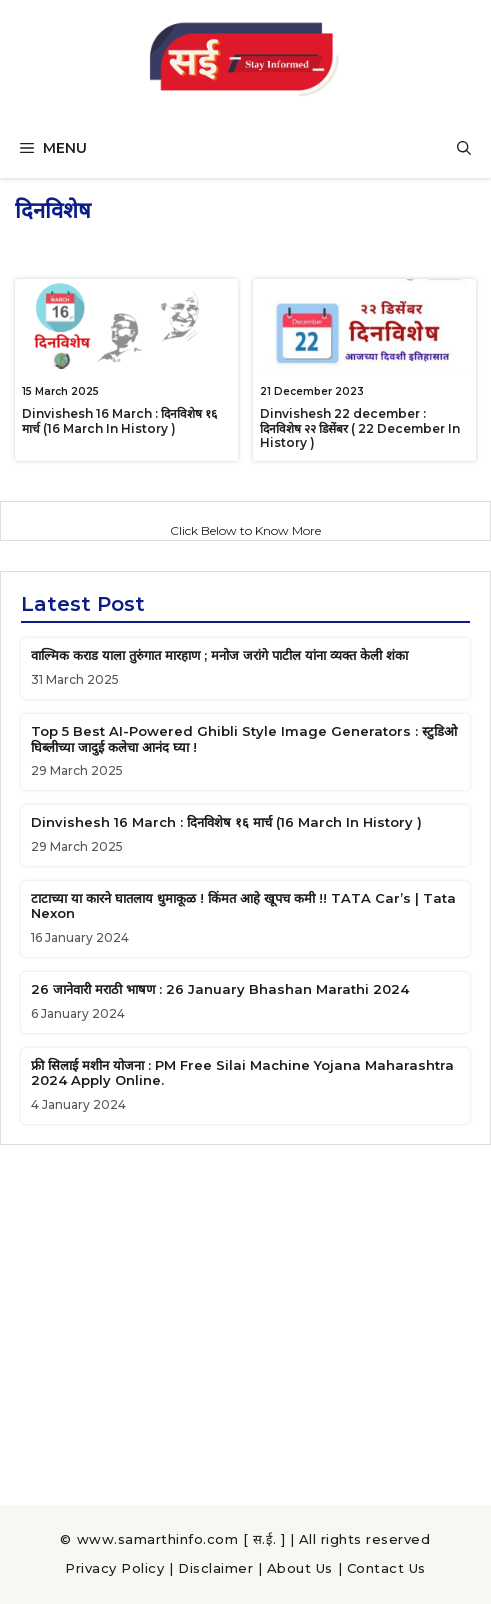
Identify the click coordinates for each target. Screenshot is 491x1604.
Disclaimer (215, 1568)
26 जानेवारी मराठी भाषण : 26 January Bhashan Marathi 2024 (220, 989)
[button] (464, 148)
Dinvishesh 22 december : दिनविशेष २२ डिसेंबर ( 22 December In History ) (360, 428)
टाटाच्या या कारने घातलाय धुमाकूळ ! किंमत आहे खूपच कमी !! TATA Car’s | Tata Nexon (243, 906)
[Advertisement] (245, 1315)
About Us (300, 1568)
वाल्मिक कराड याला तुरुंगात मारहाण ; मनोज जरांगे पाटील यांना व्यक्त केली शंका (219, 655)
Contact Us (386, 1568)
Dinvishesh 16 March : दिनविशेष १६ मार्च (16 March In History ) (119, 420)
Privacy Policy (114, 1568)
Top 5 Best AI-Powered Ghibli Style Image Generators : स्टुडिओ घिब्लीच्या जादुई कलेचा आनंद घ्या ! (244, 739)
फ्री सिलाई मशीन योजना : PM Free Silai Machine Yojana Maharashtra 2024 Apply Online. (242, 1073)
